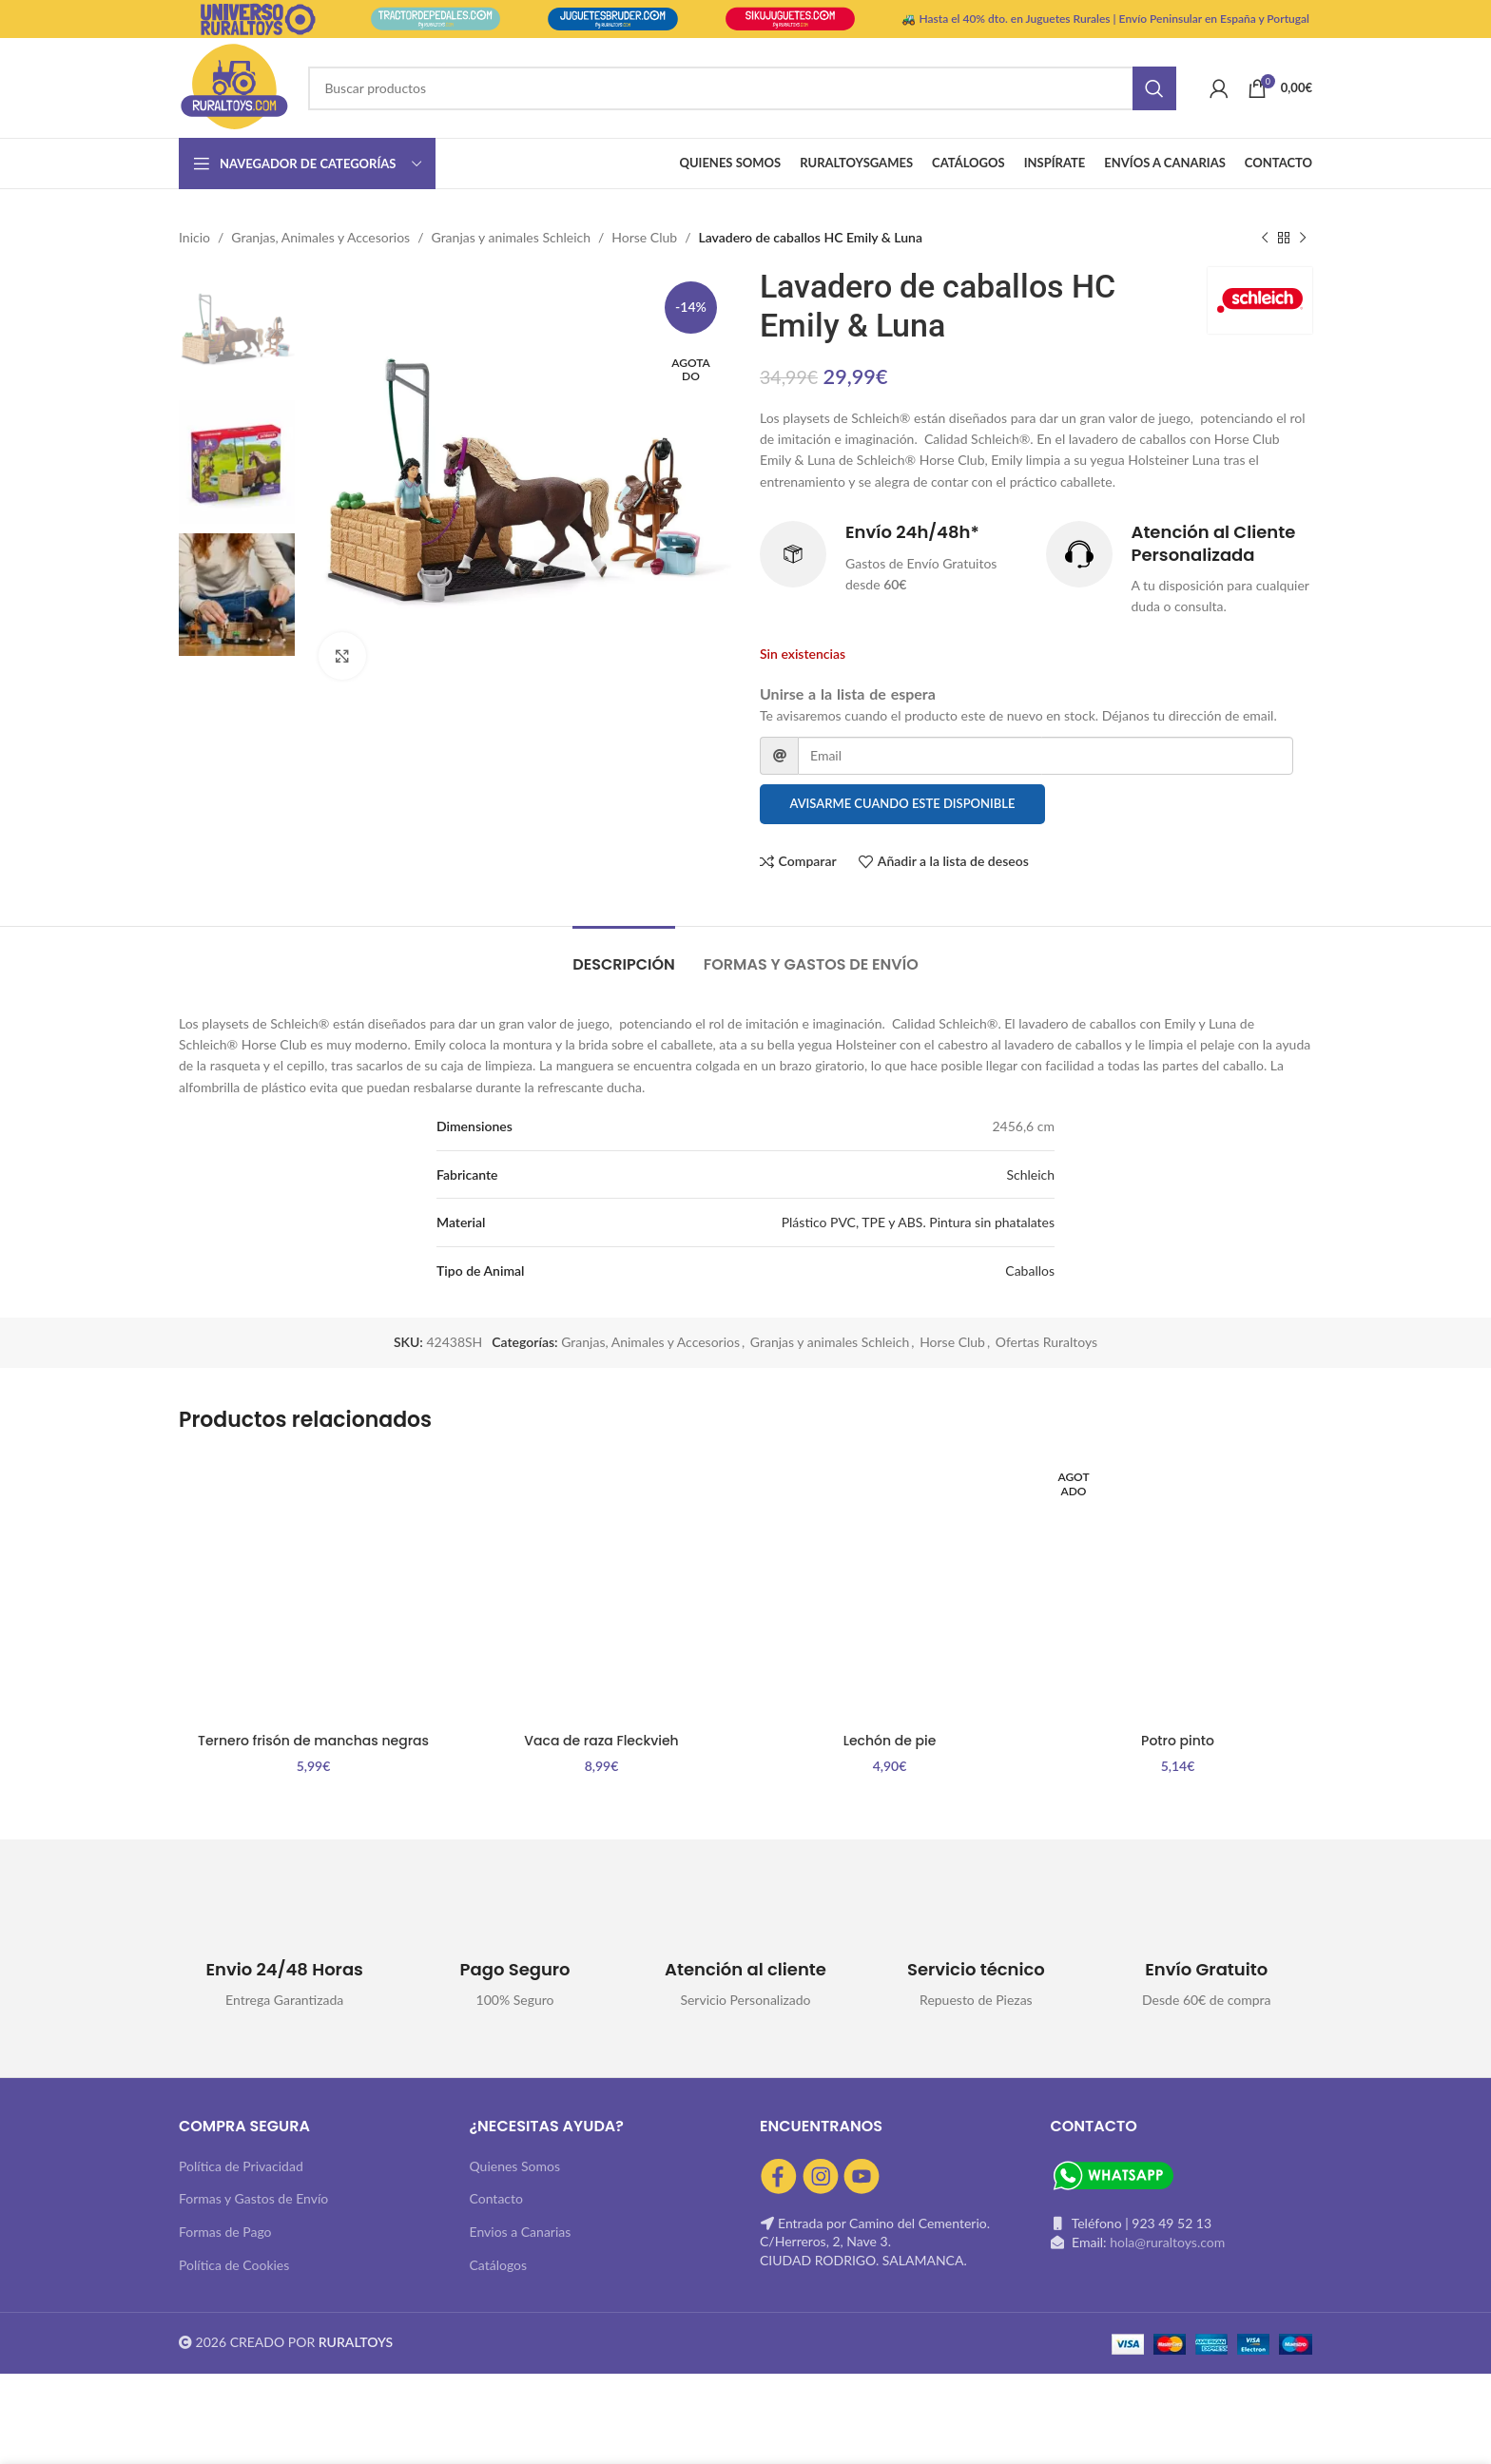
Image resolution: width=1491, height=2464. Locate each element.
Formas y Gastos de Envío (253, 2198)
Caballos (1030, 1270)
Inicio (194, 237)
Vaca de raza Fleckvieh (601, 1740)
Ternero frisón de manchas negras (313, 1740)
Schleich (1030, 1174)
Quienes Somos (515, 2166)
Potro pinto (1177, 1740)
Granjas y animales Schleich (511, 237)
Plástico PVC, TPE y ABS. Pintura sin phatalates (918, 1222)
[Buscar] (741, 88)
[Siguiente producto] (1302, 237)
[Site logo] (234, 86)
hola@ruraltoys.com (1167, 2242)
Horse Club (644, 237)
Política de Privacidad (241, 2166)
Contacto (496, 2198)
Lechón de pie (890, 1740)
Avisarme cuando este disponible (903, 803)
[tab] (623, 955)
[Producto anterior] (1264, 237)
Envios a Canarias (520, 2231)
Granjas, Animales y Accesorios (320, 237)
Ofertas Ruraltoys (1046, 1342)
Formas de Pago (225, 2231)
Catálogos (499, 2265)
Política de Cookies (234, 2265)
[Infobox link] (893, 559)
